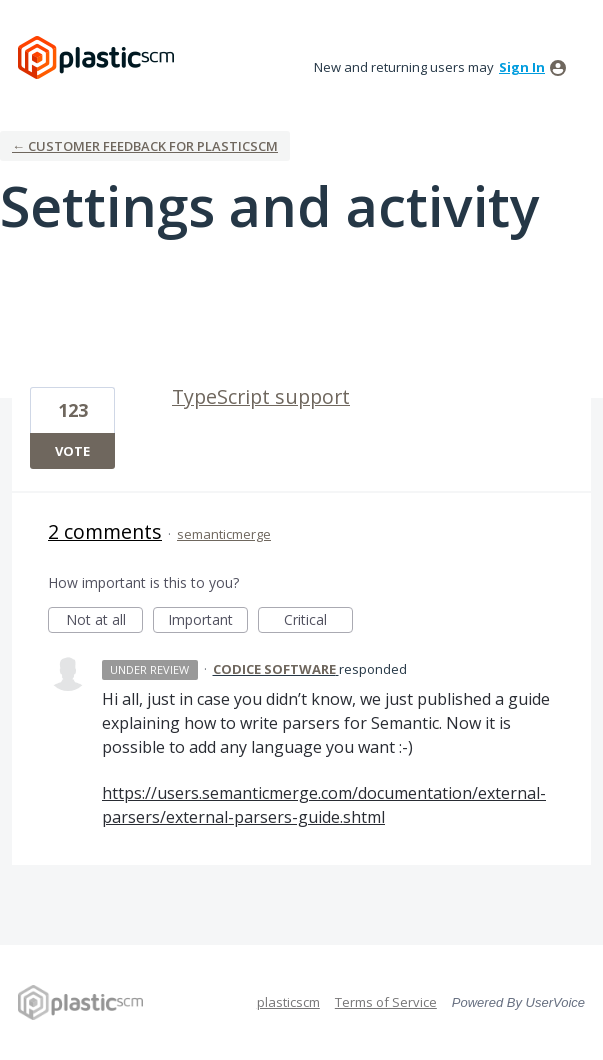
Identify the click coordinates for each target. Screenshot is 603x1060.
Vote (72, 451)
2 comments (105, 531)
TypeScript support (261, 396)
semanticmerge (224, 534)
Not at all (105, 621)
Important (208, 621)
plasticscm (288, 1002)
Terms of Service (386, 1002)
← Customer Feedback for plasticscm (145, 146)
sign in (522, 67)
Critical (318, 621)
